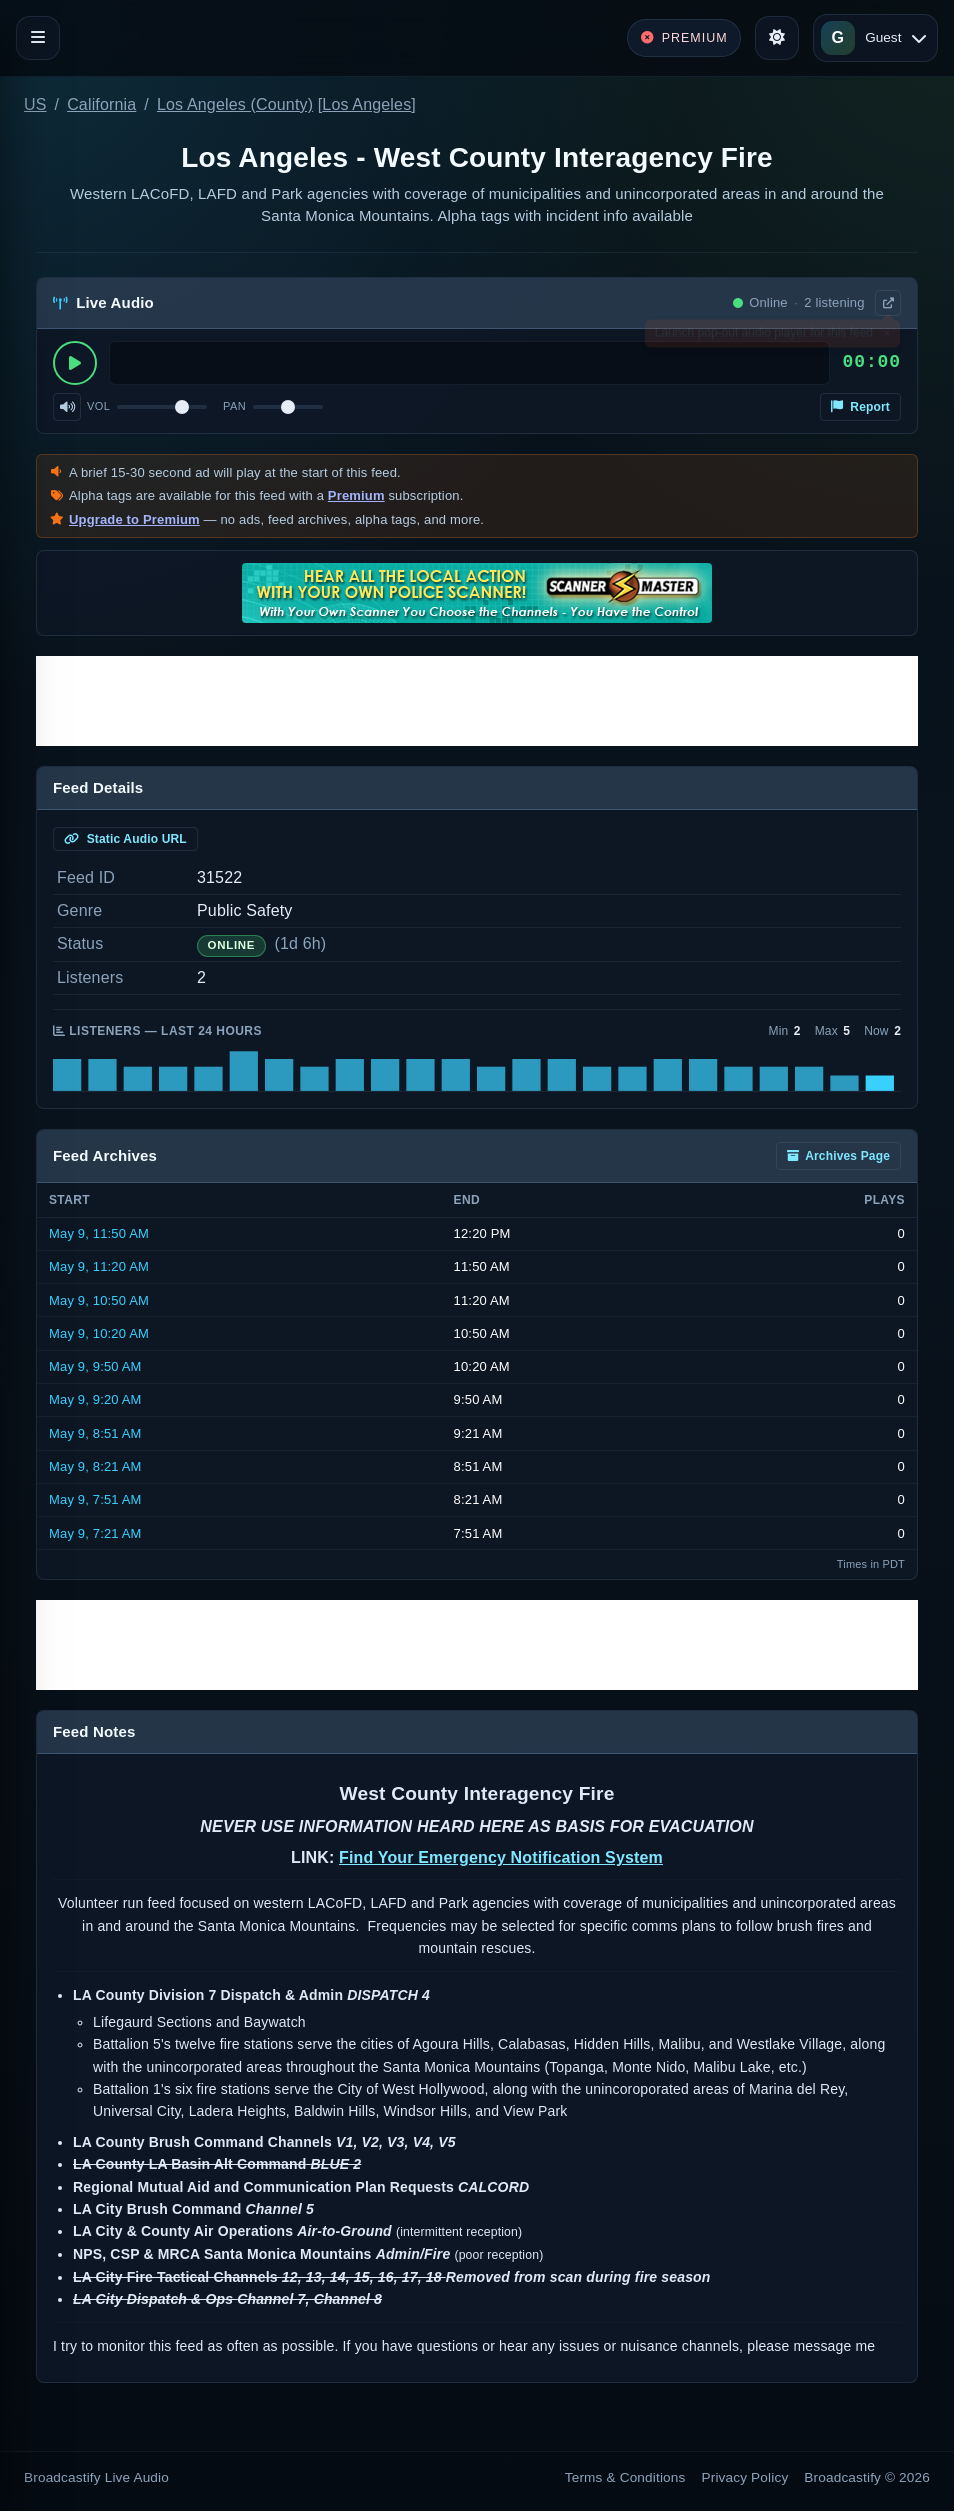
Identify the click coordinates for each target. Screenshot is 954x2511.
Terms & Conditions (625, 2477)
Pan (234, 406)
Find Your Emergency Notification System (501, 1857)
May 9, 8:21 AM (95, 1466)
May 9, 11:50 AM (99, 1233)
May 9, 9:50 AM (95, 1366)
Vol (98, 406)
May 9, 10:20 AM (99, 1333)
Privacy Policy (745, 2477)
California (101, 104)
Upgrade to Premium (134, 519)
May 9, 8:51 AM (95, 1433)
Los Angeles (366, 104)
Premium (356, 495)
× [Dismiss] (886, 337)
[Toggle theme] (777, 38)
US (35, 104)
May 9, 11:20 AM (99, 1266)
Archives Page (838, 1156)
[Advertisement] (477, 701)
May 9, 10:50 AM (99, 1300)
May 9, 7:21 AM (95, 1533)
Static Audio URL (125, 839)
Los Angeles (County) (235, 104)
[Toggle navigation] (38, 38)
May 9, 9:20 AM (95, 1399)
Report (860, 407)
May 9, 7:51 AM (95, 1499)
